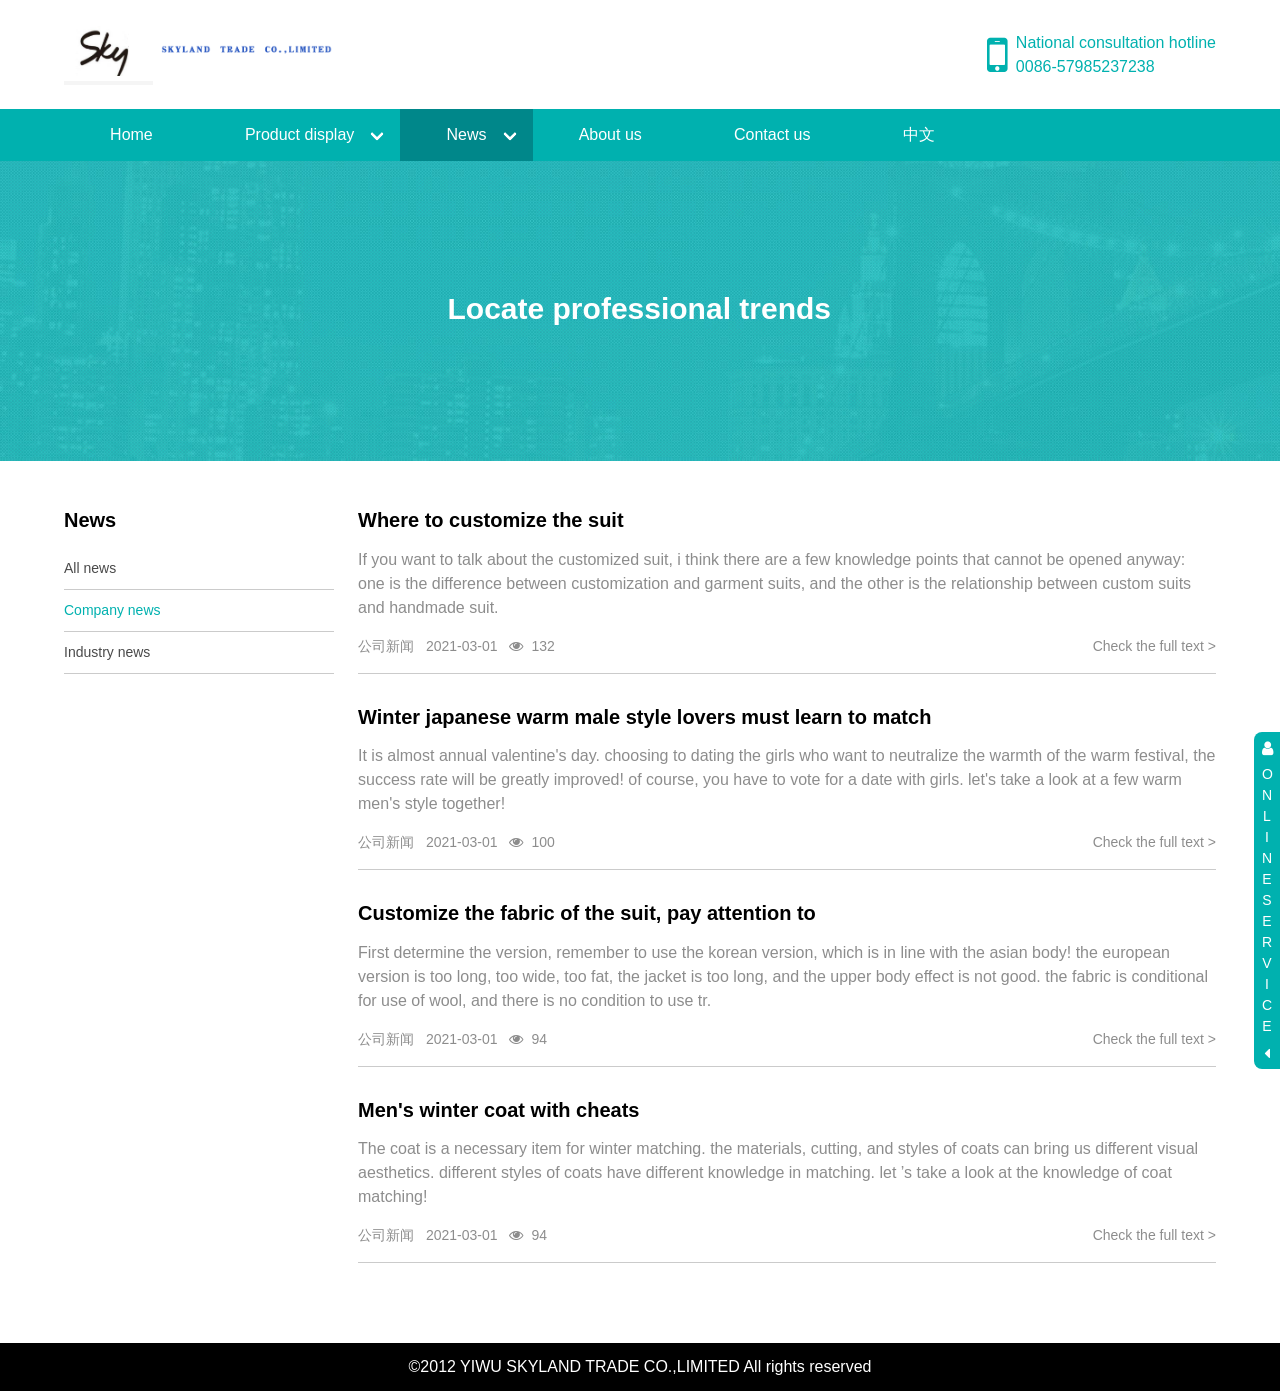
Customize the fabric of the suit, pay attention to (587, 913)
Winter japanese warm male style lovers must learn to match (644, 717)
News (466, 134)
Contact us (772, 134)
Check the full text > (1154, 646)
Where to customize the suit (491, 520)
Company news (112, 610)
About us (610, 134)
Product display (299, 134)
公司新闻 (386, 646)
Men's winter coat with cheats (498, 1110)
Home (131, 134)
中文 (919, 134)
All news (90, 568)
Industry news (107, 652)
